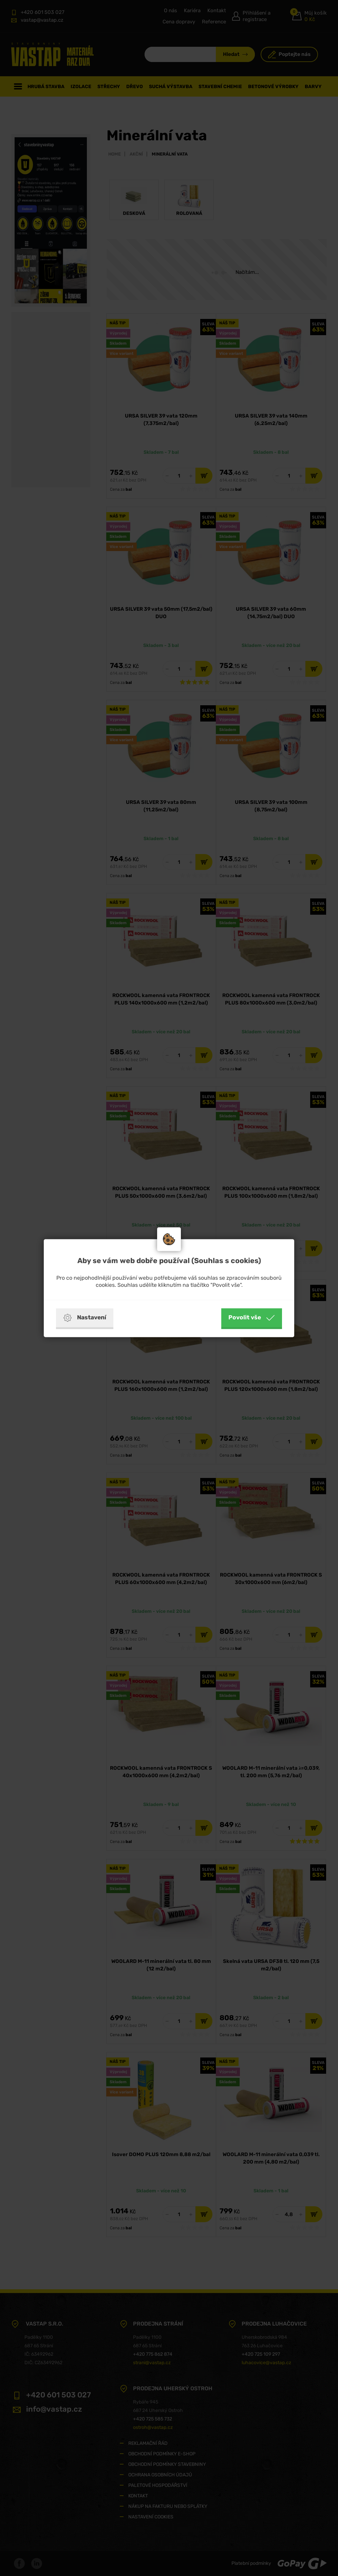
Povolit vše (251, 1317)
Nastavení (84, 1317)
